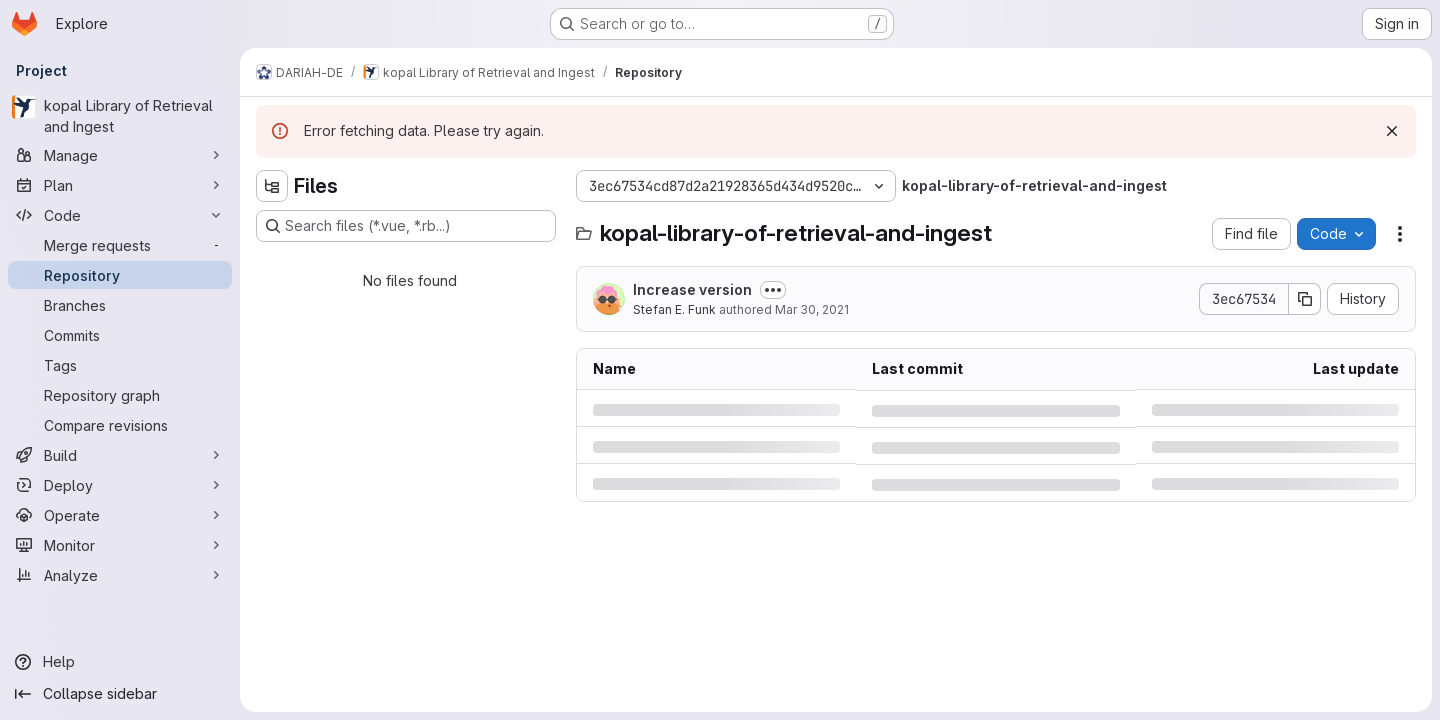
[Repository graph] (120, 395)
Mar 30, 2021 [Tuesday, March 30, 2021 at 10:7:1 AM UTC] (812, 309)
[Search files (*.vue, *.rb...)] (406, 226)
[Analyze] (120, 575)
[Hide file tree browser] (272, 186)
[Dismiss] (1392, 131)
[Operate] (120, 515)
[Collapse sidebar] (120, 694)
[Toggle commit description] (773, 290)
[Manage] (120, 155)
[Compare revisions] (120, 425)
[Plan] (120, 185)
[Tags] (120, 365)
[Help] (120, 662)
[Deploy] (120, 485)
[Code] (120, 215)
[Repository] (120, 275)
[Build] (120, 455)
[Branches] (120, 305)
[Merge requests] (120, 245)
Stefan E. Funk (674, 309)
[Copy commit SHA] (1305, 299)
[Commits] (120, 335)
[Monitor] (120, 545)
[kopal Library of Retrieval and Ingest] (120, 116)
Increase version (692, 289)
